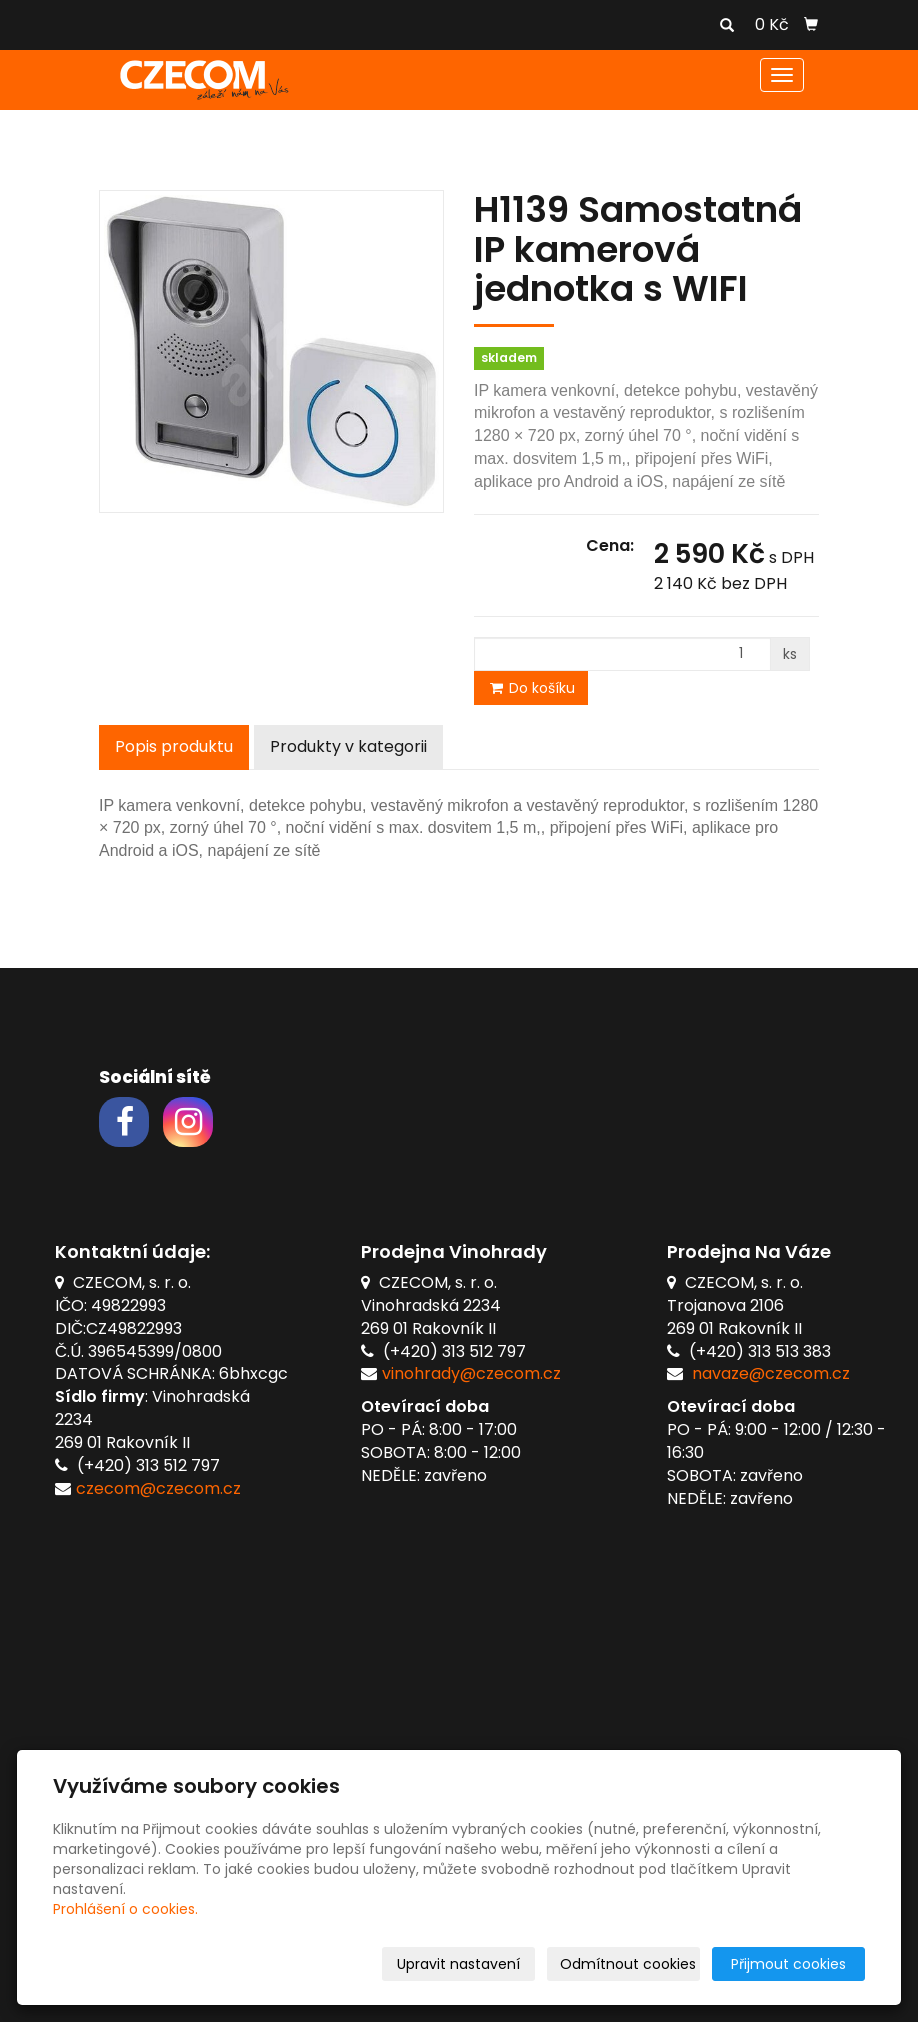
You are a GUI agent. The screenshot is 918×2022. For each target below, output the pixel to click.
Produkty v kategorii (348, 746)
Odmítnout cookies (628, 1964)
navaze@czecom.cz (771, 1373)
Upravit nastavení (458, 1964)
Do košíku (531, 688)
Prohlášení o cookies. (125, 1909)
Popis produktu (174, 746)
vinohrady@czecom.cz (471, 1373)
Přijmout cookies (788, 1964)
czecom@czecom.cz (158, 1488)
